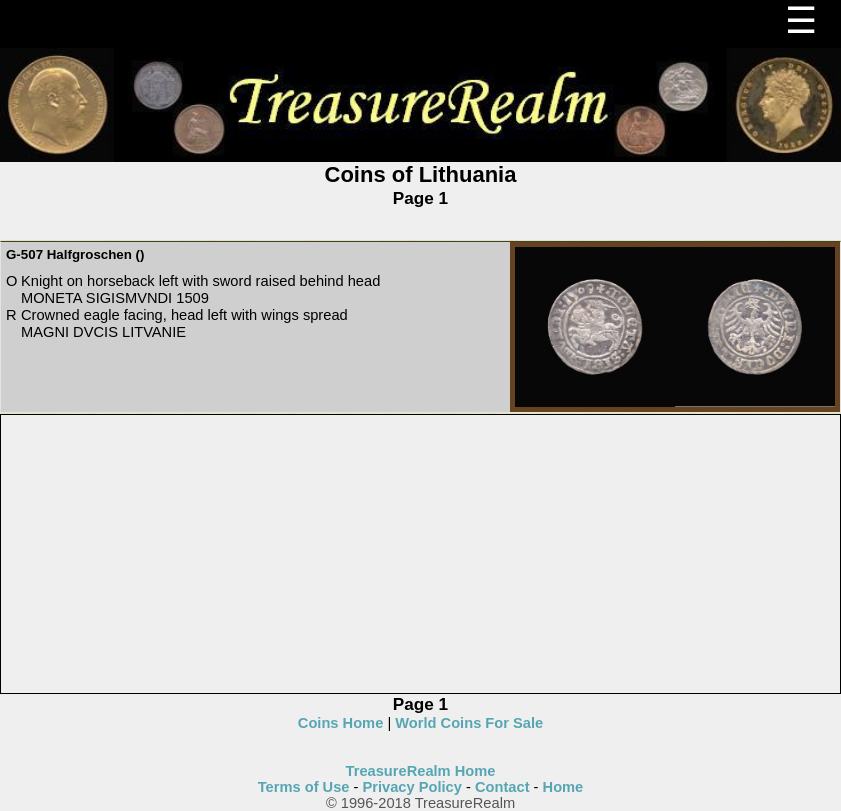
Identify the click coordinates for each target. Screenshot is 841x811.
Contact (502, 787)
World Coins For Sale (469, 723)
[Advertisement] (421, 555)
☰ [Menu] (801, 20)
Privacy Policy (412, 787)
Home (563, 787)
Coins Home (341, 723)
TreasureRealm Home (421, 771)
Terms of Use (304, 787)
